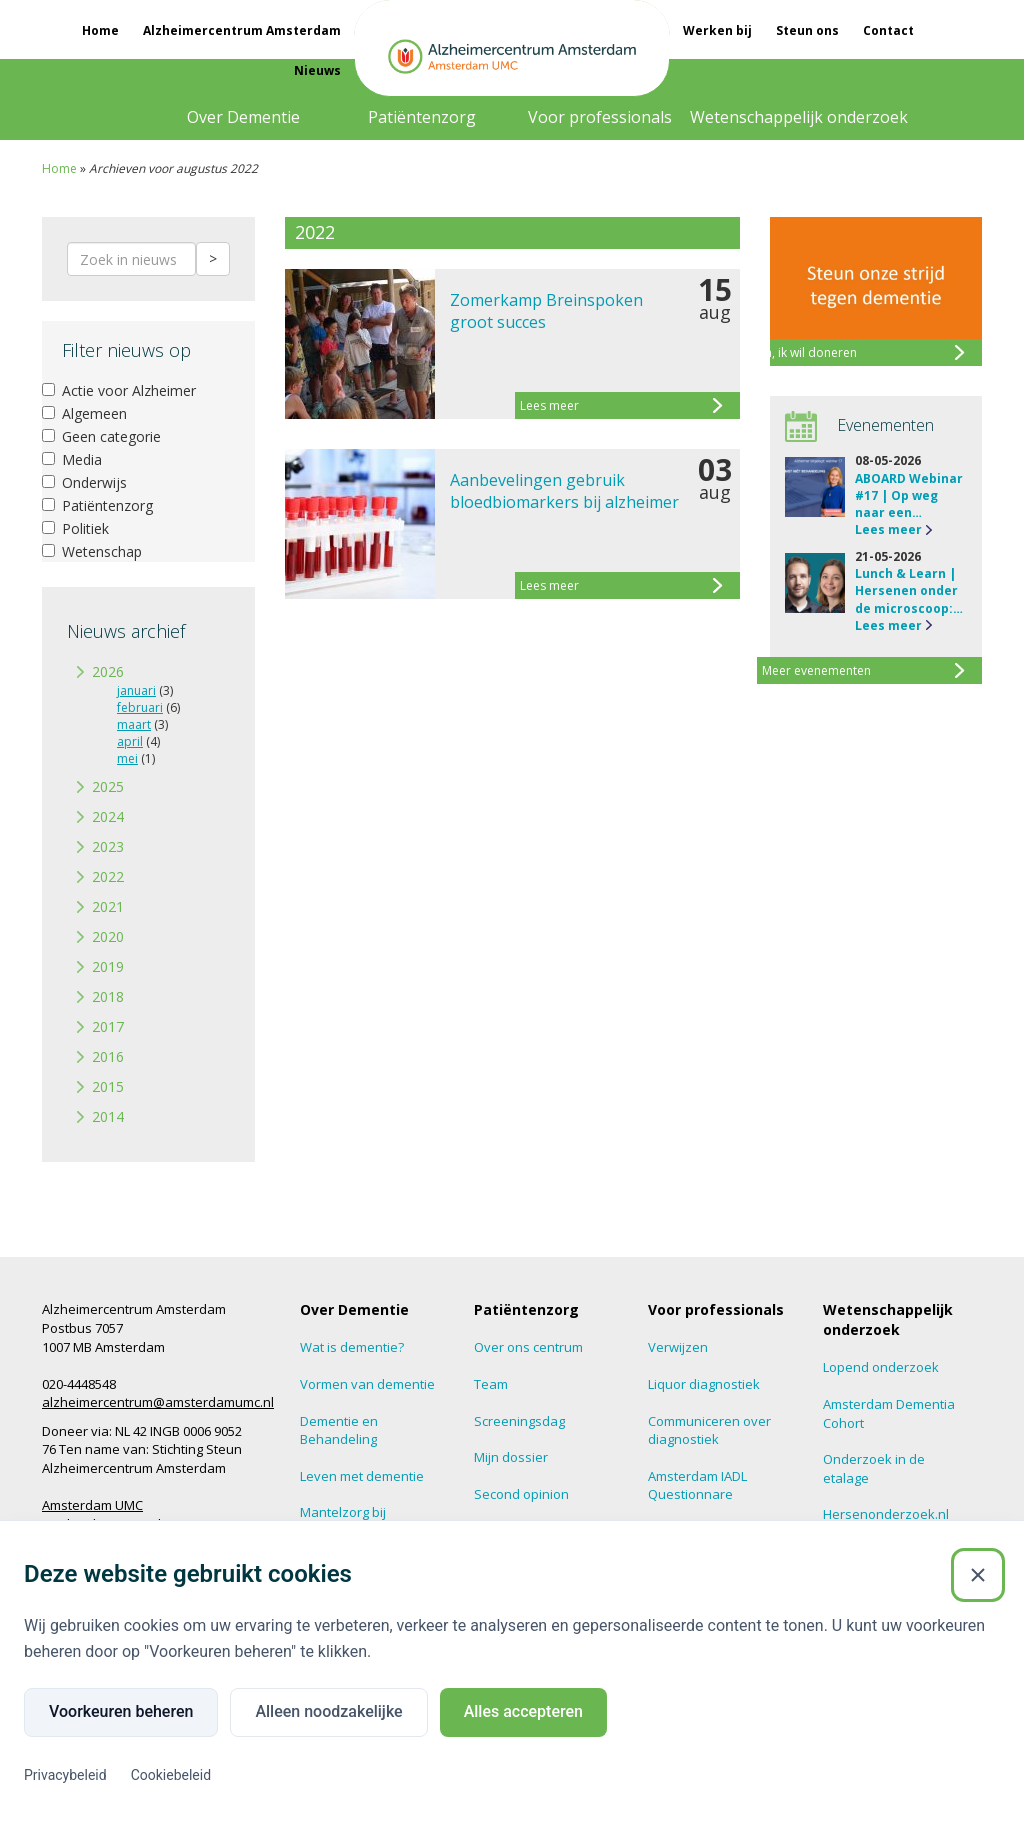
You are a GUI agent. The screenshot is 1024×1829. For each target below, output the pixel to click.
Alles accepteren (523, 1711)
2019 (108, 966)
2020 (108, 936)
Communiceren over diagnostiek (709, 1430)
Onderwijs (84, 482)
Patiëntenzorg (422, 117)
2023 (108, 846)
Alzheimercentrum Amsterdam (242, 30)
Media (72, 459)
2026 (108, 671)
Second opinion (521, 1494)
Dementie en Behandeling (339, 1430)
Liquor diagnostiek (704, 1384)
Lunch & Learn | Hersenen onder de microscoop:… (909, 590)
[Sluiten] (978, 1575)
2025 (108, 786)
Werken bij (717, 30)
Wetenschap (92, 551)
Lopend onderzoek (881, 1367)
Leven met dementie (362, 1476)
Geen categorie (101, 436)
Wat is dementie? (352, 1347)
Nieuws (317, 70)
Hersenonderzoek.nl (886, 1514)
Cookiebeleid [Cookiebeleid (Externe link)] (171, 1775)
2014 (108, 1116)
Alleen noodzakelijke (328, 1711)
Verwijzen (678, 1347)
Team (491, 1384)
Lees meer (888, 529)
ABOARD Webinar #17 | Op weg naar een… (909, 495)
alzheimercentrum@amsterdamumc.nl (158, 1402)
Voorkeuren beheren (121, 1711)
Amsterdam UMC (92, 1505)
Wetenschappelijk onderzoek (799, 117)
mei (127, 758)
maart (134, 724)
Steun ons (807, 30)
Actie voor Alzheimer (119, 390)
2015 (108, 1086)
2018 (108, 996)
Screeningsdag (519, 1421)
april (130, 741)
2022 (108, 876)
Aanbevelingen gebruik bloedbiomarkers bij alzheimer (564, 491)
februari (140, 707)
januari (136, 690)
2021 (108, 906)
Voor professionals (600, 117)
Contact (888, 30)
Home (100, 30)
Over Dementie (243, 117)
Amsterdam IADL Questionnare (697, 1485)
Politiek (75, 528)
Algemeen (84, 413)
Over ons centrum (528, 1347)
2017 (108, 1026)
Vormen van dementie (367, 1384)
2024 (108, 816)
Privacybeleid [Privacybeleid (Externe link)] (65, 1775)
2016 (108, 1056)
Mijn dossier (511, 1457)
